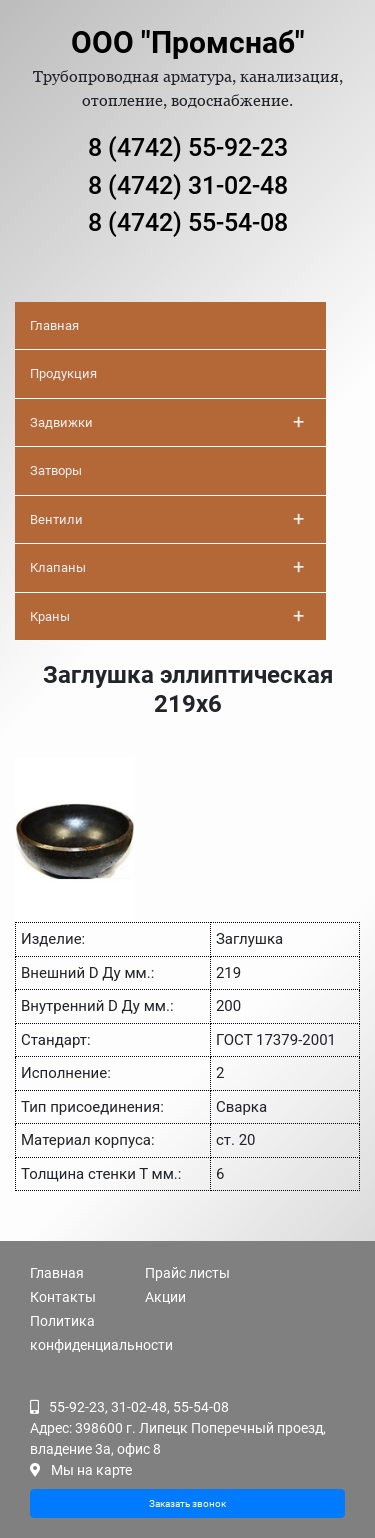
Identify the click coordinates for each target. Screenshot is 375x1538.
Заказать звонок (187, 1503)
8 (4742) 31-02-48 (188, 185)
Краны (167, 616)
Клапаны (167, 567)
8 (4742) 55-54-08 (188, 222)
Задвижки (167, 422)
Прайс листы (187, 1273)
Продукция (63, 373)
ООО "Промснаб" (188, 42)
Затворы (56, 470)
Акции (165, 1297)
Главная (54, 325)
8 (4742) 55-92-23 (188, 147)
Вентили (167, 519)
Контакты (63, 1297)
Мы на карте (91, 1470)
